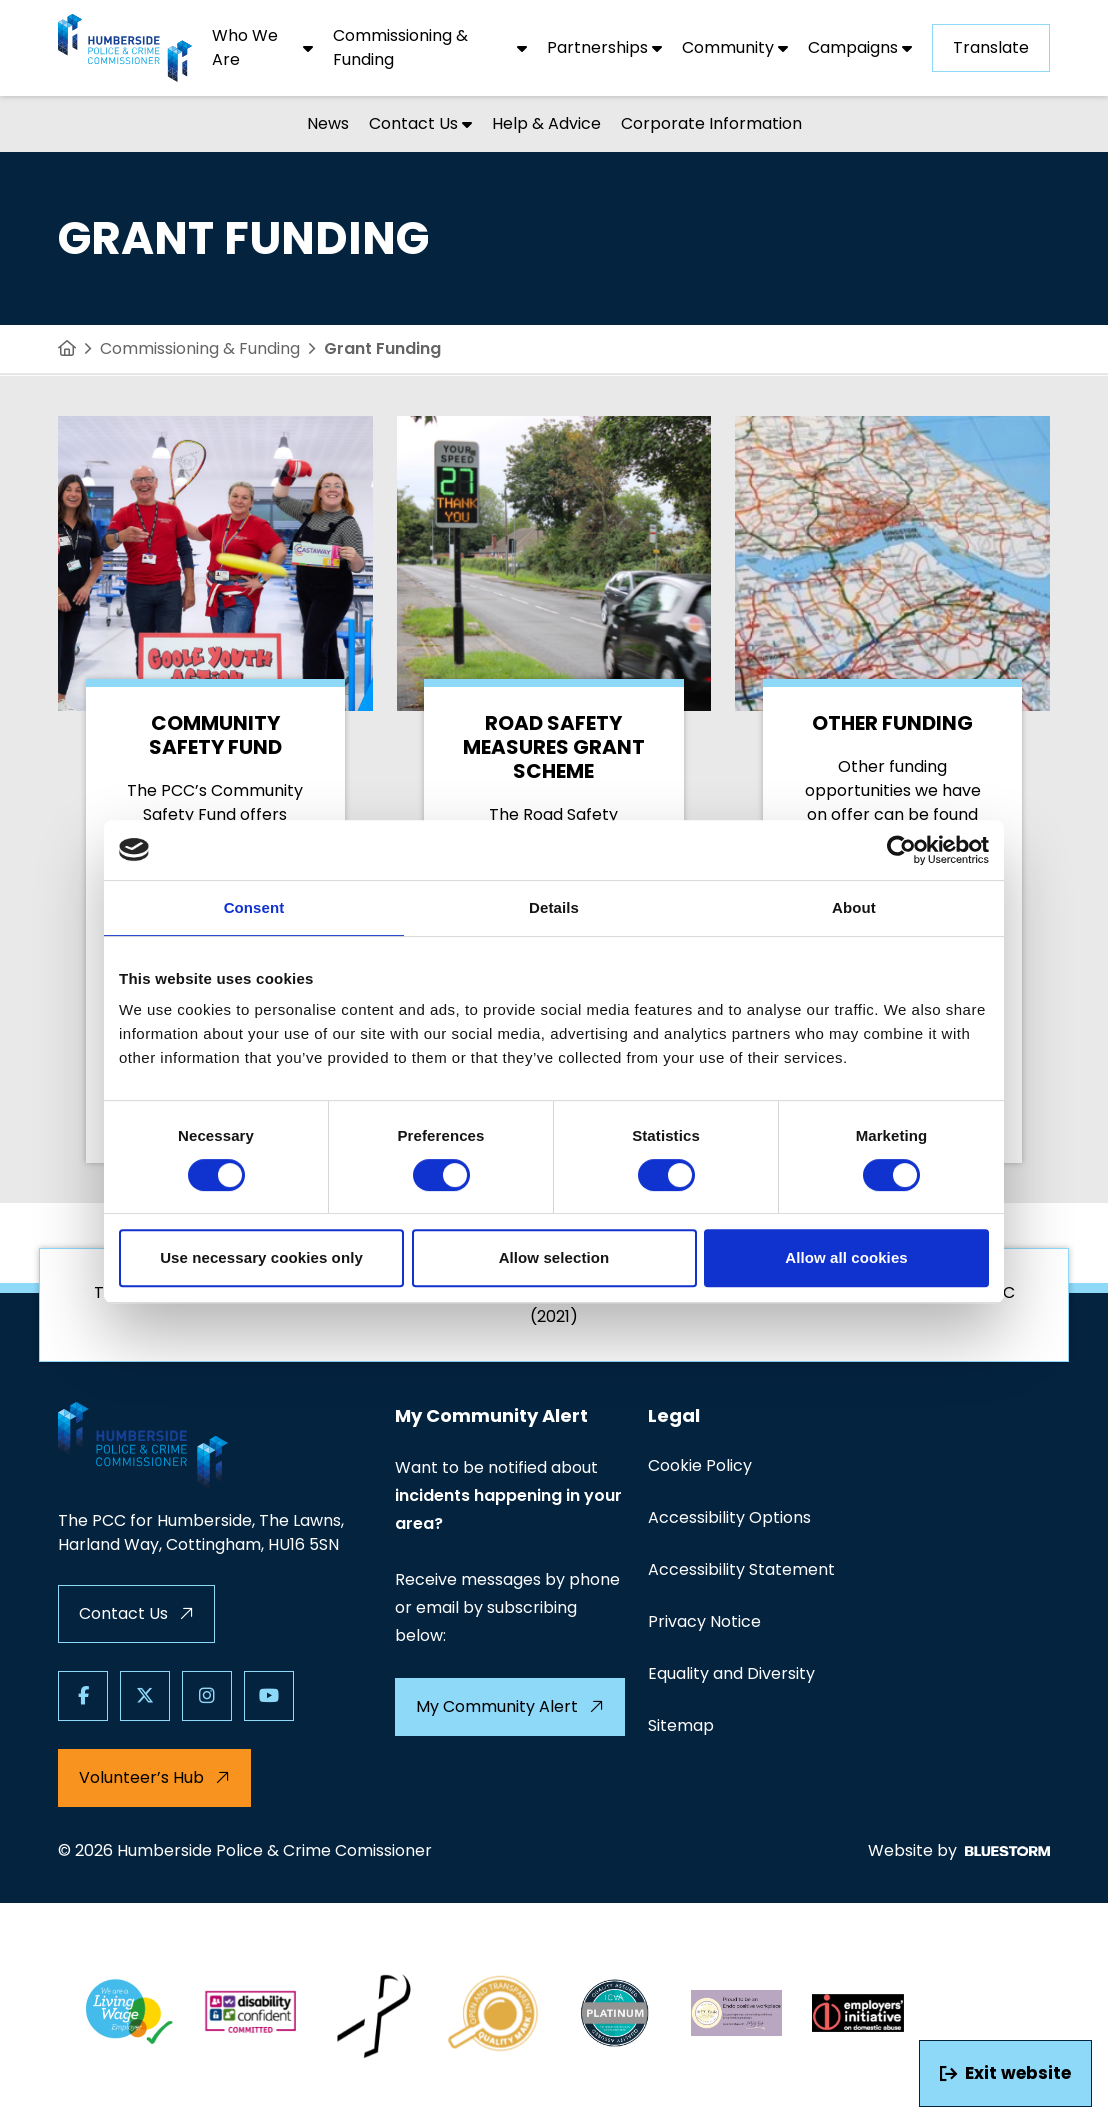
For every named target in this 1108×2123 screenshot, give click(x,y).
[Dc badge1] (251, 2013)
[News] (328, 124)
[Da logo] (858, 2013)
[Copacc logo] (494, 2013)
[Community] (735, 48)
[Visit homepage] (125, 48)
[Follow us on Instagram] (207, 1696)
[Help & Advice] (546, 124)
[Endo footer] (737, 2013)
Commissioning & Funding (200, 348)
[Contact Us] (420, 124)
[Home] (67, 349)
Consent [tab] (254, 907)
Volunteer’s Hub (154, 1777)
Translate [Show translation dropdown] (991, 47)
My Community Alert (510, 1706)
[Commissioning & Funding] (430, 48)
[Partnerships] (604, 48)
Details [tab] (554, 907)
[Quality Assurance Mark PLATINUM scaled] (615, 2013)
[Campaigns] (860, 48)
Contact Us (136, 1613)
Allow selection (554, 1257)
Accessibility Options (729, 1517)
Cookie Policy (700, 1465)
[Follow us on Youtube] (269, 1696)
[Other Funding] (892, 789)
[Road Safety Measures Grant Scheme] (554, 789)
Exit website (1005, 2073)
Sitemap (681, 1725)
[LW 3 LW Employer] (129, 2013)
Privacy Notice (704, 1621)
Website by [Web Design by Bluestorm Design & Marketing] (959, 1850)
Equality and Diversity (731, 1673)
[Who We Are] (262, 48)
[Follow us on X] (145, 1696)
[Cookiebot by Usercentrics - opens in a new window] (901, 850)
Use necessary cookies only (261, 1257)
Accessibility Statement (741, 1569)
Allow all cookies (846, 1257)
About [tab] (854, 907)
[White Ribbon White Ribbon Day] (372, 2013)
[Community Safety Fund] (215, 789)
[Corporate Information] (711, 124)
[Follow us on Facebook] (83, 1696)
